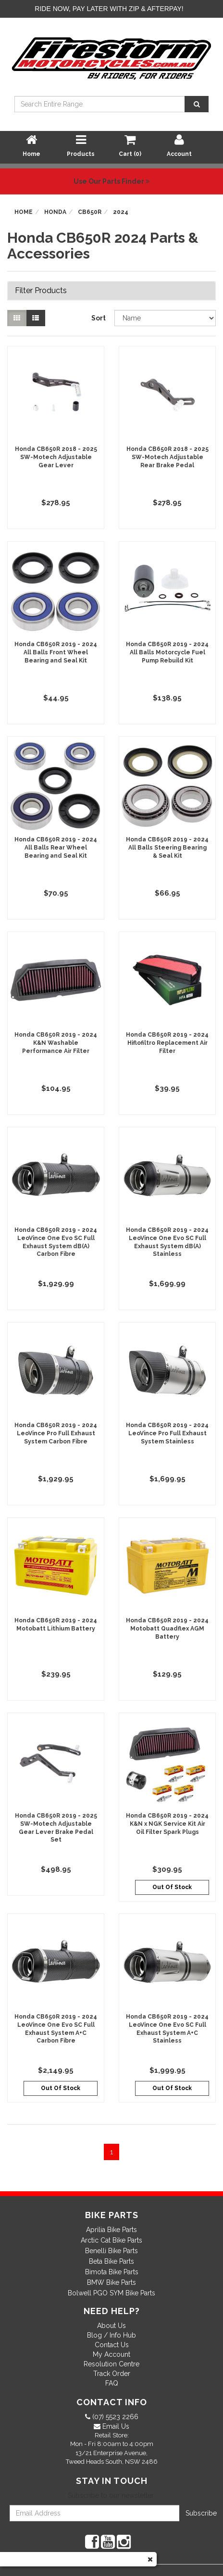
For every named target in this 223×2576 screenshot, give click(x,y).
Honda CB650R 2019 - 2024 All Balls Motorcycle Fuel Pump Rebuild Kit (167, 652)
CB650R (89, 212)
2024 (120, 212)
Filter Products (41, 290)
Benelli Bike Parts (111, 2251)
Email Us (114, 2426)
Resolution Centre (111, 2364)
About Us (111, 2325)
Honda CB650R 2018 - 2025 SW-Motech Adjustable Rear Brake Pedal (167, 457)
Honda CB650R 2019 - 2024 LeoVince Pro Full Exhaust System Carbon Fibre (55, 1433)
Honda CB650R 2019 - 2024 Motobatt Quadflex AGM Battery (167, 1628)
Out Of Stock (172, 1887)
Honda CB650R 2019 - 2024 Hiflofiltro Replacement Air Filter (167, 1042)
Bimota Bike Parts (111, 2272)
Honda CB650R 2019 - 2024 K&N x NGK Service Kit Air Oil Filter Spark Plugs (167, 1823)
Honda (55, 212)
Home (23, 212)
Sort (98, 318)
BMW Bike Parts (111, 2282)
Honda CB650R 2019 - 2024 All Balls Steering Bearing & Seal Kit (167, 847)
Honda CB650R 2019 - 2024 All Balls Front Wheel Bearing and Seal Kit (55, 652)
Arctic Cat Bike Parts (111, 2240)
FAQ (111, 2383)
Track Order (111, 2373)
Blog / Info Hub (111, 2335)
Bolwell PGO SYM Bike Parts (111, 2293)
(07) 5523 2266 (114, 2417)
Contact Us (112, 2345)
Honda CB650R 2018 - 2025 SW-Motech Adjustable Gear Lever (56, 457)
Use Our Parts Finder (111, 181)
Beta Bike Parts (111, 2261)
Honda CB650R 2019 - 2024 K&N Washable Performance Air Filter (55, 1042)
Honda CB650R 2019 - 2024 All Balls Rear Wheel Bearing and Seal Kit (55, 847)
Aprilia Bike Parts (111, 2229)
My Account (111, 2354)
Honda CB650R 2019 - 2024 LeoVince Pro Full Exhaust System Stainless (167, 1433)
